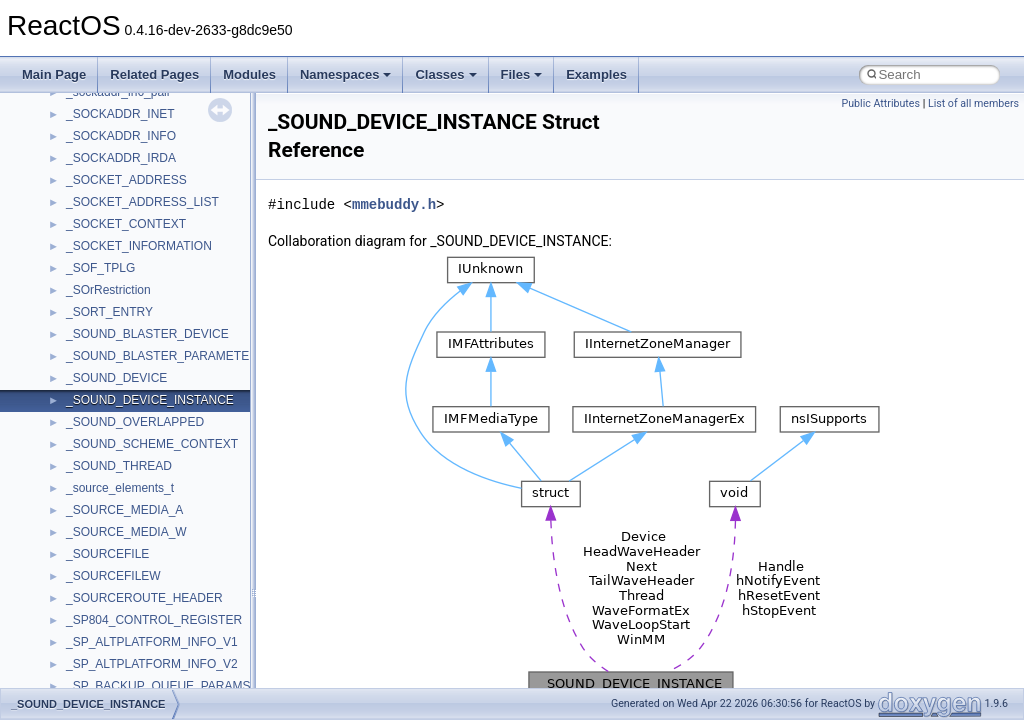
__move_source (108, 276)
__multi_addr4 (104, 430)
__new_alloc (99, 496)
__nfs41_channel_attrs (126, 672)
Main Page (54, 74)
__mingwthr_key (109, 232)
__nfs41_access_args (124, 540)
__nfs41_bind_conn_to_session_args (165, 584)
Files (522, 74)
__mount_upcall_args (123, 254)
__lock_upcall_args (117, 100)
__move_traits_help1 (121, 386)
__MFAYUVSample (117, 210)
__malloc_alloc (105, 144)
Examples (596, 74)
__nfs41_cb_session (120, 650)
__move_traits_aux (116, 320)
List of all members (973, 103)
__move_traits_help (118, 364)
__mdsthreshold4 (112, 188)
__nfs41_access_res (121, 562)
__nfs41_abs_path (115, 518)
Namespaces (346, 74)
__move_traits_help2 (121, 408)
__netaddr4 (96, 474)
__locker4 (92, 122)
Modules (249, 74)
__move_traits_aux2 (120, 342)
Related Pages (154, 74)
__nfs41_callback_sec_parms (145, 628)
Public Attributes (880, 103)
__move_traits (103, 298)
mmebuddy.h (394, 204)
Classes (445, 74)
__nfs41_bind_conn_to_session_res (162, 606)
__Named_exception (121, 452)
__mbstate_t (99, 166)
